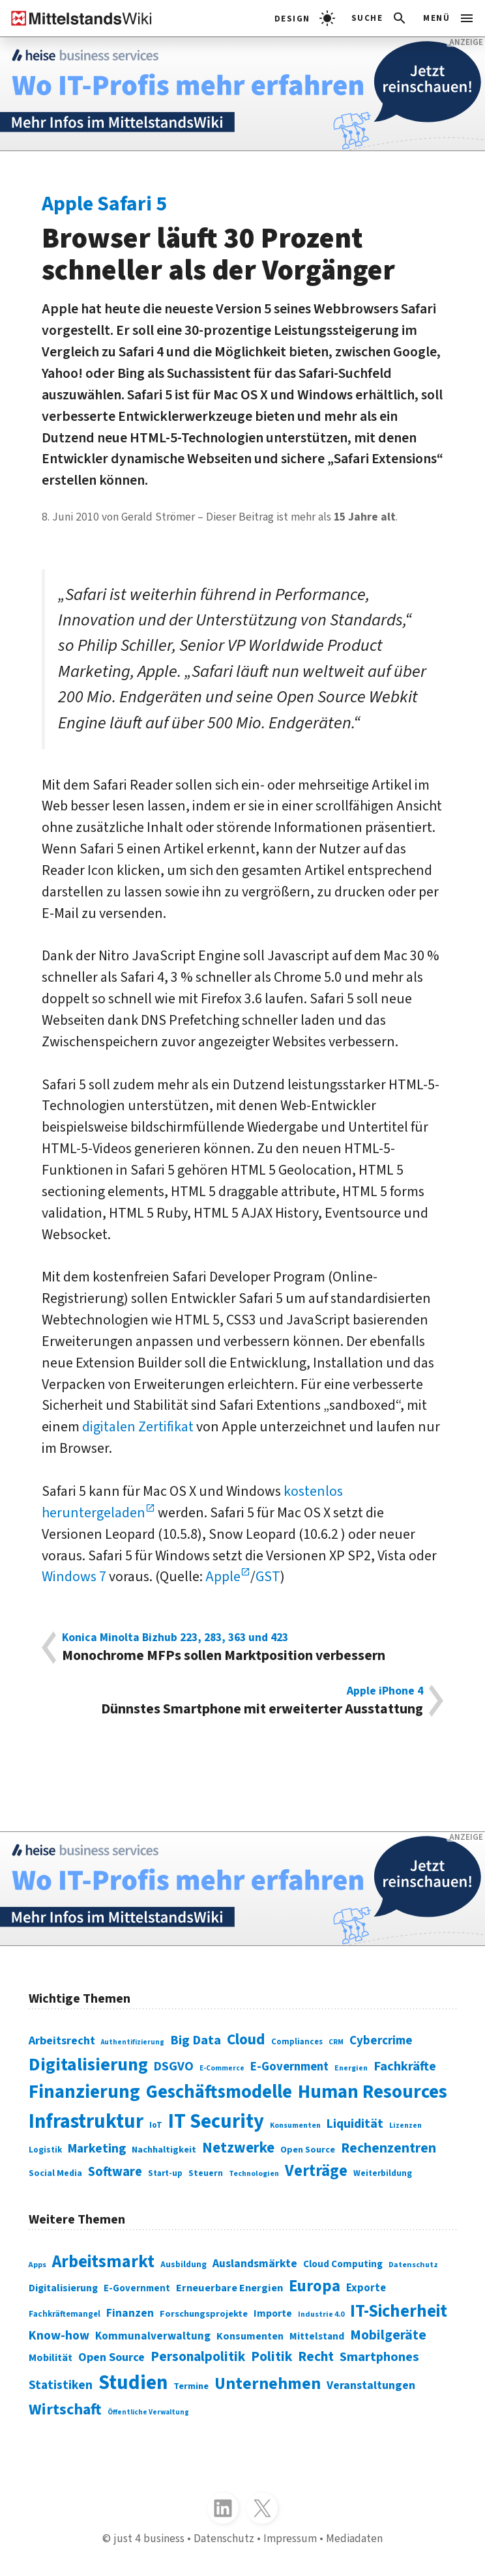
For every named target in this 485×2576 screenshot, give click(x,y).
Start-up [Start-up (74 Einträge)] (165, 2173)
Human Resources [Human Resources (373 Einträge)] (372, 2092)
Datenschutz (224, 2538)
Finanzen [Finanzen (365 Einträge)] (130, 2313)
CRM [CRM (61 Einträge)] (336, 2042)
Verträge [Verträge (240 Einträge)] (316, 2171)
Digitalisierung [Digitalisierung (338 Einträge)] (88, 2065)
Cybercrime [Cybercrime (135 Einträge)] (381, 2041)
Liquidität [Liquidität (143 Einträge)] (355, 2124)
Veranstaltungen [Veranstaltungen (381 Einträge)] (371, 2385)
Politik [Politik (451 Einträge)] (271, 2357)
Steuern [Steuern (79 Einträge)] (205, 2173)
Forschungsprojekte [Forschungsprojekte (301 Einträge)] (204, 2314)
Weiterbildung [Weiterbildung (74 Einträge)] (382, 2173)
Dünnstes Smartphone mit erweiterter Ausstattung (243, 1701)
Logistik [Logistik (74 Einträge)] (45, 2149)
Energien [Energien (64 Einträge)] (351, 2068)
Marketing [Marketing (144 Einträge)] (97, 2149)
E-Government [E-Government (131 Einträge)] (289, 2066)
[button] (380, 18)
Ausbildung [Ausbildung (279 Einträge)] (183, 2264)
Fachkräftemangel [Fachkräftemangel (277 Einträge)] (64, 2314)
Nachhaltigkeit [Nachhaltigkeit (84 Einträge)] (164, 2149)
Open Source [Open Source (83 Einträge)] (307, 2149)
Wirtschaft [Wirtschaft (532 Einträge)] (65, 2409)
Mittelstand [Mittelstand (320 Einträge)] (316, 2336)
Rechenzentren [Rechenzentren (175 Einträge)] (388, 2148)
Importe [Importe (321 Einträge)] (273, 2313)
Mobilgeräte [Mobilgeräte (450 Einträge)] (388, 2335)
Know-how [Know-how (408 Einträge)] (59, 2335)
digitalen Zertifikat (138, 1427)
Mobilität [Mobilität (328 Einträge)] (50, 2358)
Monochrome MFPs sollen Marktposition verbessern (243, 1647)
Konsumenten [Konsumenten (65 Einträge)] (295, 2125)
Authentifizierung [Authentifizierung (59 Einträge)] (132, 2042)
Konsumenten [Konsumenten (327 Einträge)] (250, 2336)
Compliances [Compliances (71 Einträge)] (297, 2042)
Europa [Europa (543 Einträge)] (314, 2286)
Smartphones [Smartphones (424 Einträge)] (379, 2356)
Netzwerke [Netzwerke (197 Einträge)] (238, 2148)
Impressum (290, 2538)
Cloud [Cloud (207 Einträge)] (246, 2039)
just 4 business (148, 2538)
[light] (305, 18)
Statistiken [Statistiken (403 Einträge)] (61, 2385)
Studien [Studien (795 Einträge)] (133, 2383)
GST (268, 1577)
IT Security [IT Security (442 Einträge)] (216, 2122)
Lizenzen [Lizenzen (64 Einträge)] (405, 2125)
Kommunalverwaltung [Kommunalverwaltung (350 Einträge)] (153, 2336)
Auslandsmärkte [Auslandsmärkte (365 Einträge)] (255, 2263)
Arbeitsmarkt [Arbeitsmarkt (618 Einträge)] (103, 2262)
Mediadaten (354, 2538)
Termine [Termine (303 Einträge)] (191, 2386)
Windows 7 (74, 1577)
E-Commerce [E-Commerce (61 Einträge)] (221, 2068)
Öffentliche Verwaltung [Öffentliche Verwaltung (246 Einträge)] (148, 2412)
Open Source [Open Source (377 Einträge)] (111, 2357)
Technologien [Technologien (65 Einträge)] (254, 2173)
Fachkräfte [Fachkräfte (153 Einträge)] (405, 2066)
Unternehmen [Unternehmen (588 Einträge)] (267, 2384)
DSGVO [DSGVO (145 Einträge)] (174, 2066)
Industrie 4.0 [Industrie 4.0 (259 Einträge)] (321, 2314)
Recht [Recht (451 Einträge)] (316, 2357)
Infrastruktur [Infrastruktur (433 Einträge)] (86, 2122)
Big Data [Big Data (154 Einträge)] (195, 2040)
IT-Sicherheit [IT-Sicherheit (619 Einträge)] (398, 2311)
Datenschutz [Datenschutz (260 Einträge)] (413, 2264)
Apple (223, 1577)
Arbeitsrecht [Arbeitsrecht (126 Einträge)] (62, 2040)
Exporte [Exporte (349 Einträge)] (366, 2288)
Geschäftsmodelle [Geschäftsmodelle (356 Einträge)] (219, 2092)
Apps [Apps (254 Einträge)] (37, 2264)
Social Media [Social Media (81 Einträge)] (55, 2173)
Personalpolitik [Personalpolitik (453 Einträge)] (198, 2357)
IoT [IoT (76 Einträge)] (155, 2125)
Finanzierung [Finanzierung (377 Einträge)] (84, 2092)
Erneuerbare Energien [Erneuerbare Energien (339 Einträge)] (229, 2288)
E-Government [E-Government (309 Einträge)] (137, 2288)
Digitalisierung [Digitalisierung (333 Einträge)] (63, 2288)
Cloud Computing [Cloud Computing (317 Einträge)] (343, 2264)
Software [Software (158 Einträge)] (115, 2171)
